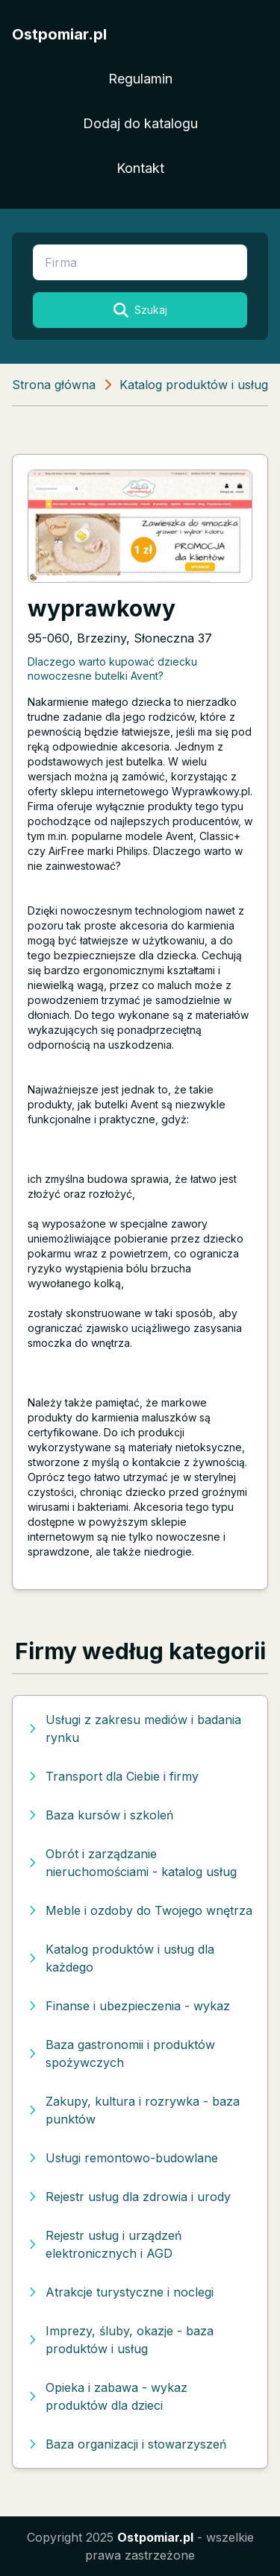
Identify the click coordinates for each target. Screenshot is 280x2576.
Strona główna (54, 384)
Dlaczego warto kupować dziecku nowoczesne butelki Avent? (112, 668)
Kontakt (140, 168)
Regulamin (140, 78)
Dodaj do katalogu (140, 123)
